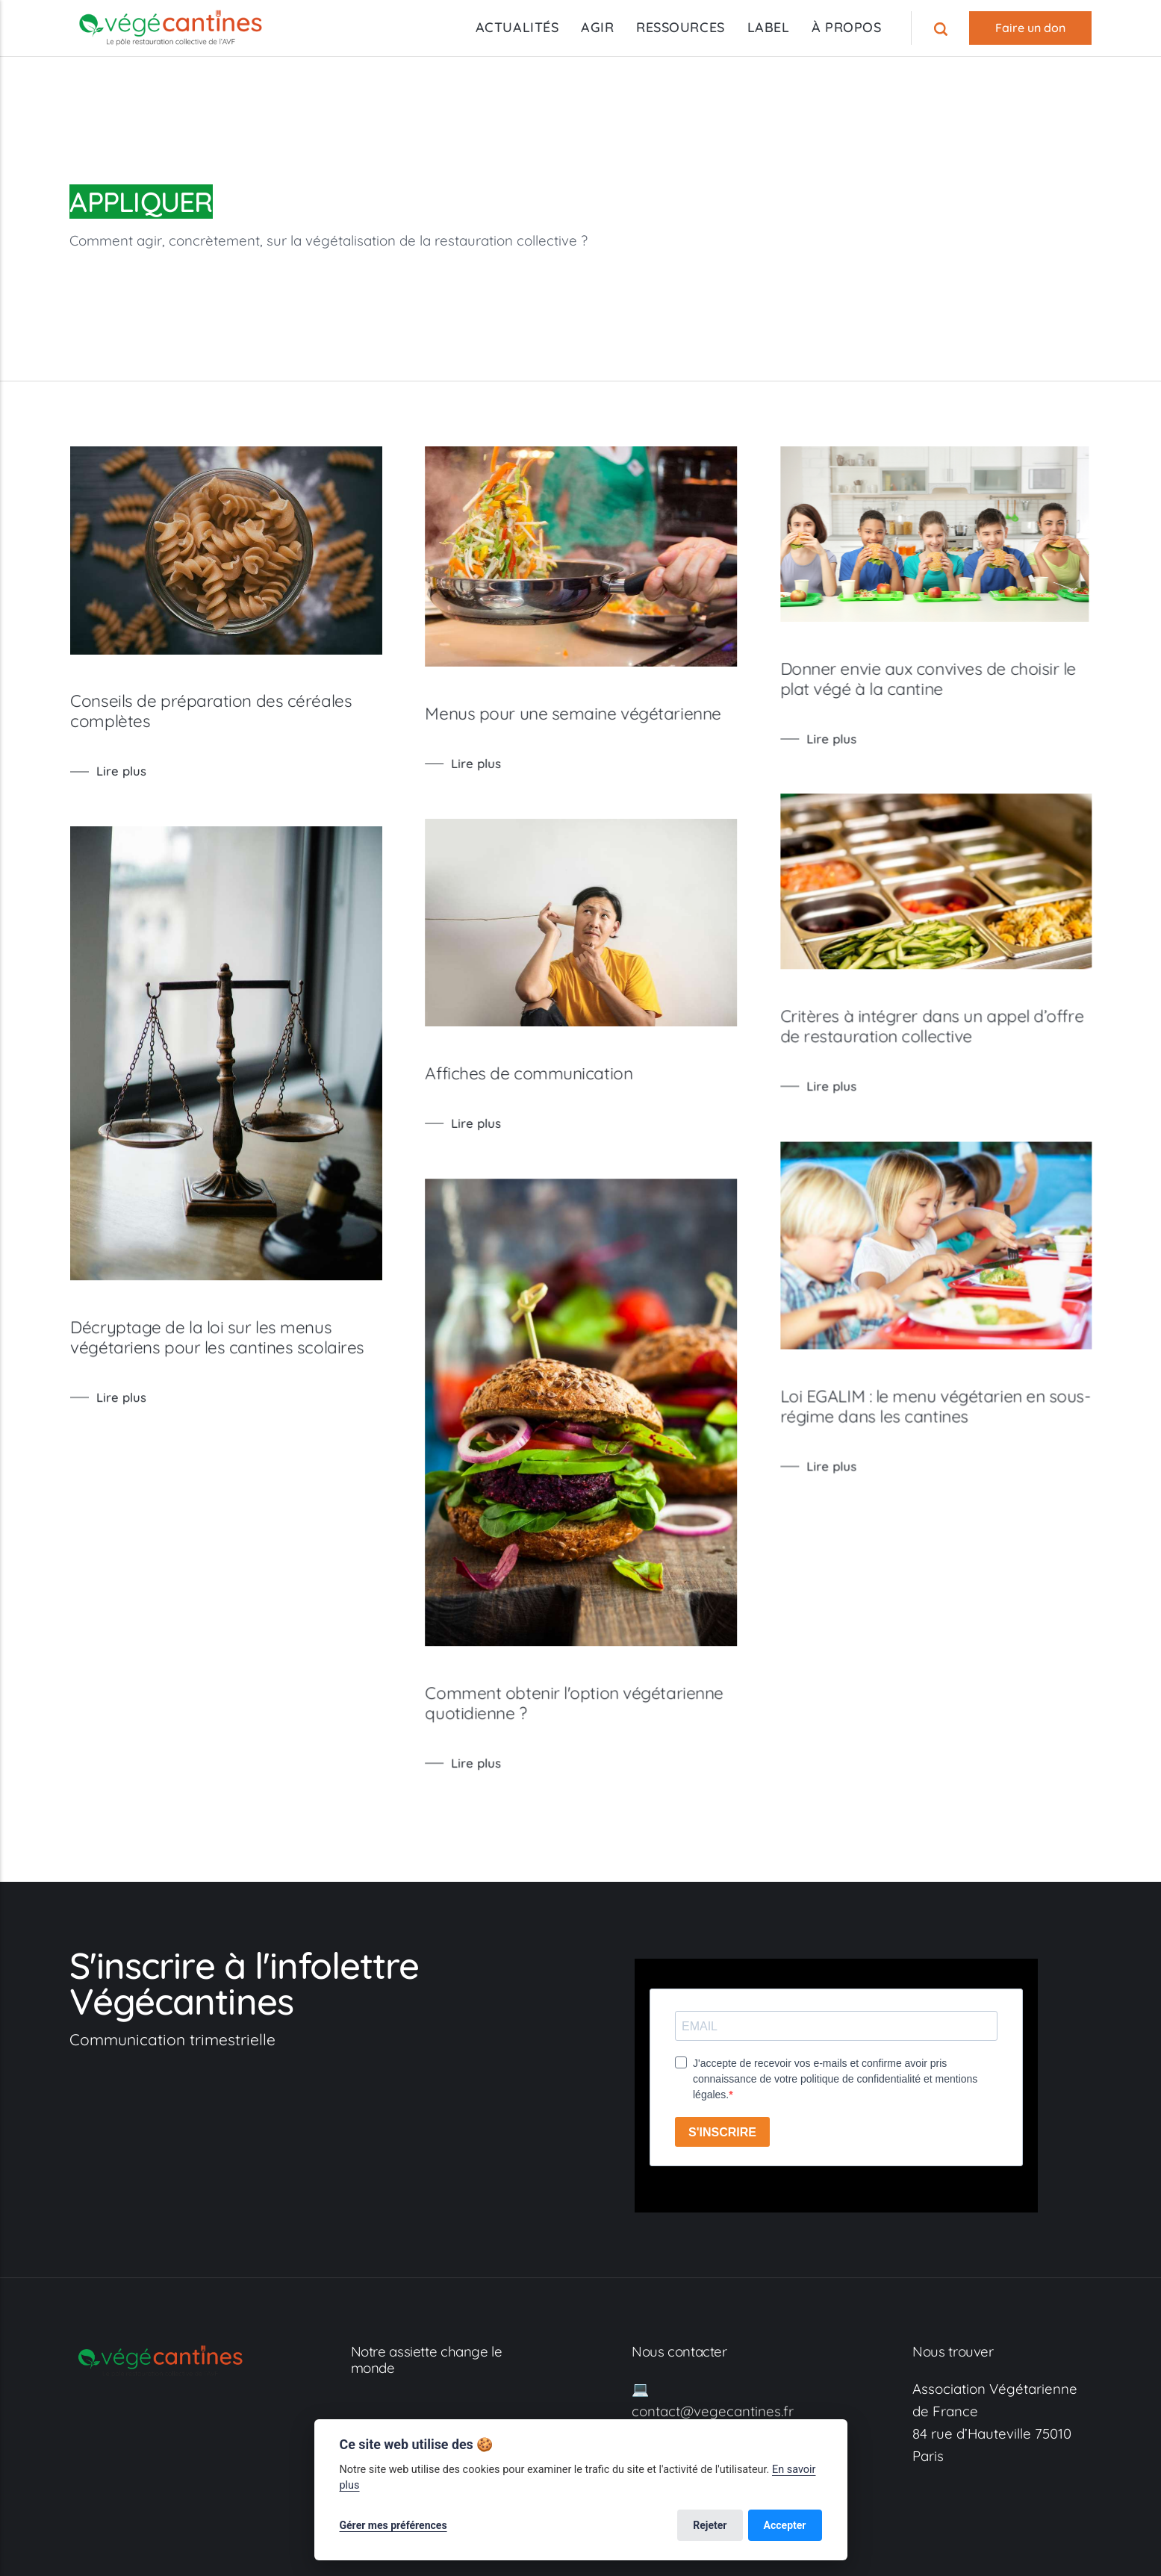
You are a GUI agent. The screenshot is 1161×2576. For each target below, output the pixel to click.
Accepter (785, 2525)
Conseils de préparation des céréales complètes (211, 711)
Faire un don (1030, 27)
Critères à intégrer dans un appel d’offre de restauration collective (983, 1038)
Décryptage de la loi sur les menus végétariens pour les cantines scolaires (217, 1352)
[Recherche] (942, 28)
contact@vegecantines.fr (713, 2411)
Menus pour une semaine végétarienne (598, 713)
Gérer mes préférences (393, 2525)
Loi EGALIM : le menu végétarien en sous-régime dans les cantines (986, 1431)
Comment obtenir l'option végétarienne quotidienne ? (599, 1733)
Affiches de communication (554, 1089)
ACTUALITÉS (517, 27)
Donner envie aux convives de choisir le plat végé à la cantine (979, 678)
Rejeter (709, 2525)
